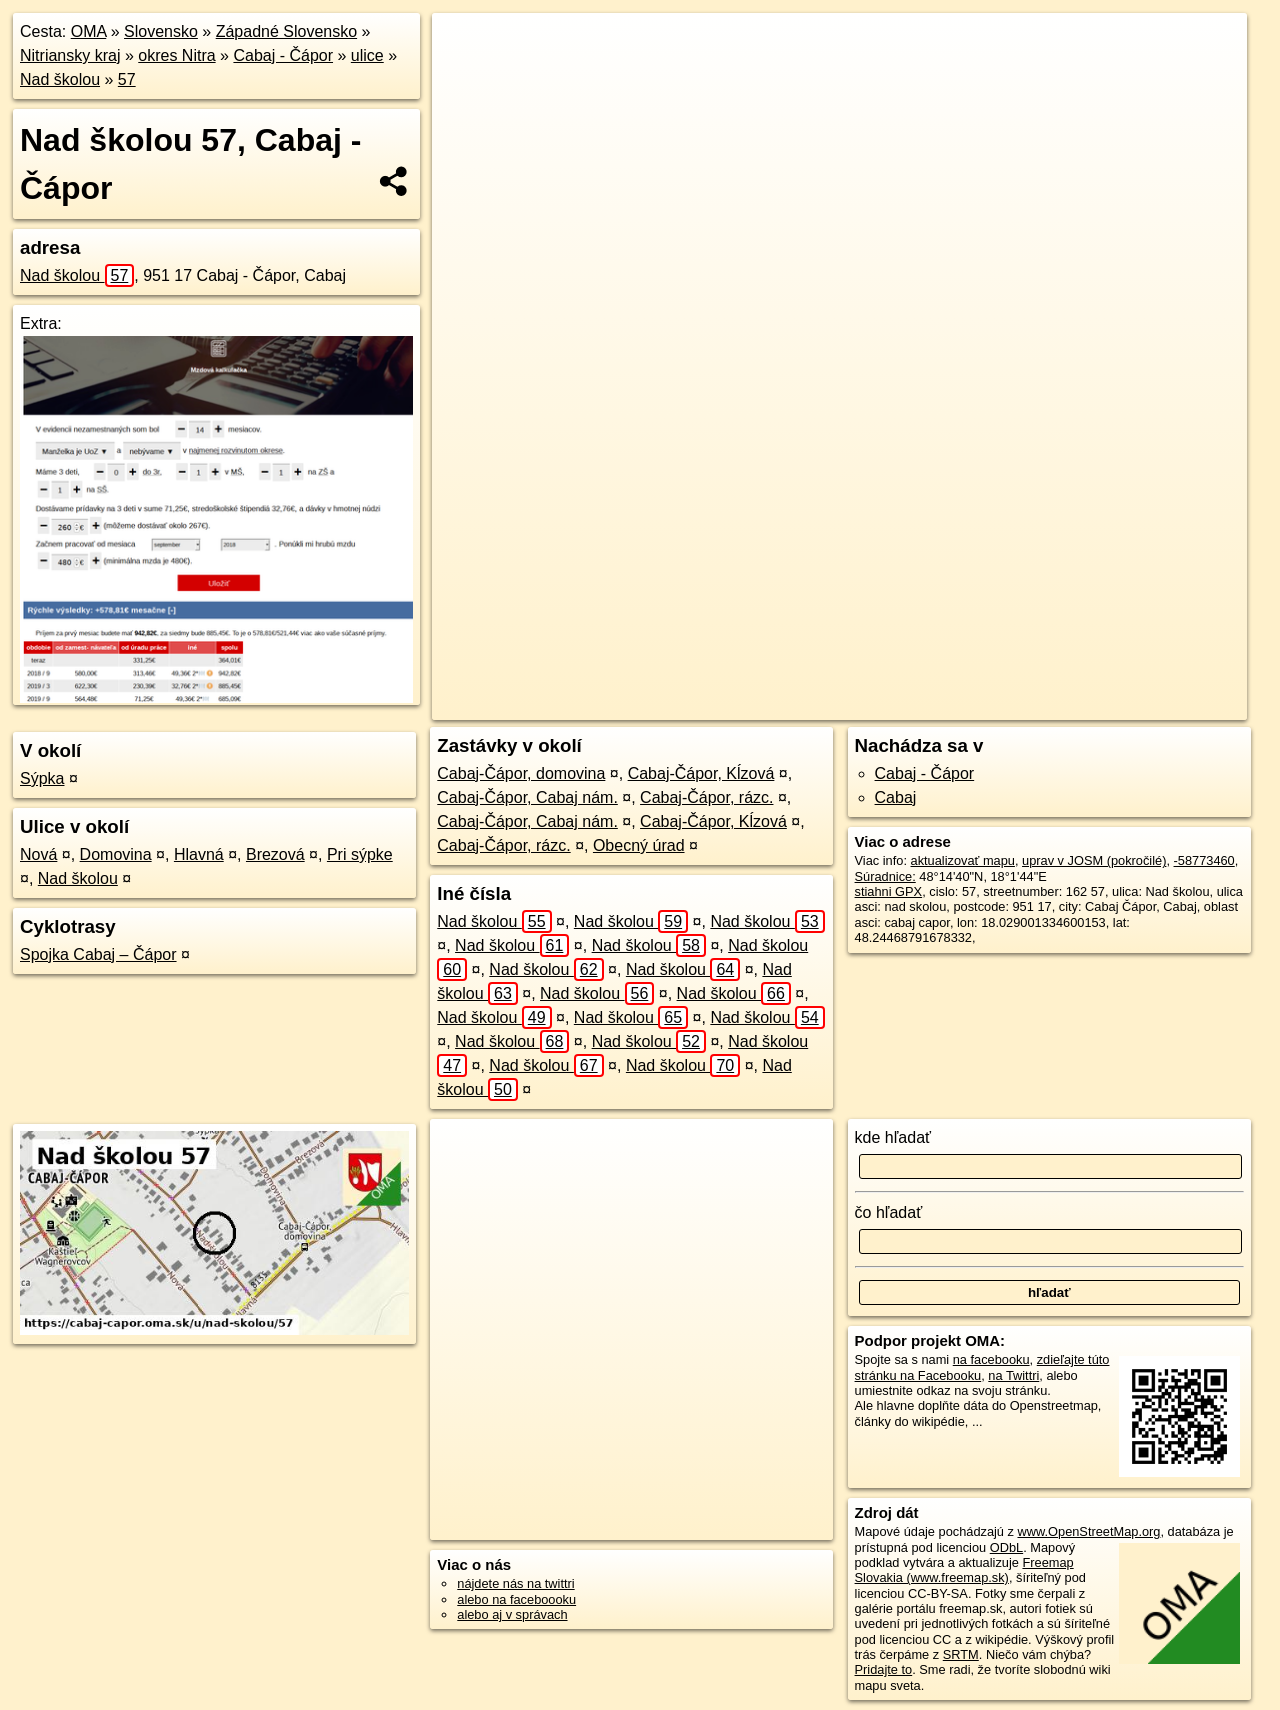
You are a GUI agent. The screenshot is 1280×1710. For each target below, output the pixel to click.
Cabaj (896, 797)
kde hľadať (893, 1137)
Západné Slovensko (286, 31)
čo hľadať (889, 1212)
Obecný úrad (639, 845)
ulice (367, 55)
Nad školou (60, 79)
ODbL (1006, 1547)
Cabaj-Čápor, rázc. (706, 797)
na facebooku (991, 1359)
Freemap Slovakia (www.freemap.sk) (964, 1570)
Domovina (116, 854)
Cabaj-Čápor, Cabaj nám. (527, 797)
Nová (38, 854)
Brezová (275, 854)
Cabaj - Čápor (283, 55)
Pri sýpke (360, 854)
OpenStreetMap (849, 705)
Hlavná (199, 854)
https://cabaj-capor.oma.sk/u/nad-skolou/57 (1130, 705)
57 (127, 79)
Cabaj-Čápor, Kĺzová (701, 773)
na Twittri (1013, 1375)
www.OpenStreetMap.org (1088, 1531)
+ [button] (466, 47)
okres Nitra (176, 55)
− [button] (466, 78)
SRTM (961, 1654)
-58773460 (1204, 860)
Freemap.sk (952, 705)
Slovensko (161, 31)
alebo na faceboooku (516, 1599)
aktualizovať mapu (963, 860)
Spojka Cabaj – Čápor (98, 954)
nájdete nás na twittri (515, 1583)
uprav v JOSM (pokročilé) (1094, 860)
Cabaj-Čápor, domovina (521, 773)
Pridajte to (884, 1669)
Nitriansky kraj (70, 55)
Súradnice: (885, 876)
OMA (89, 31)
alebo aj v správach (512, 1614)
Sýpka (42, 778)
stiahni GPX (889, 891)
